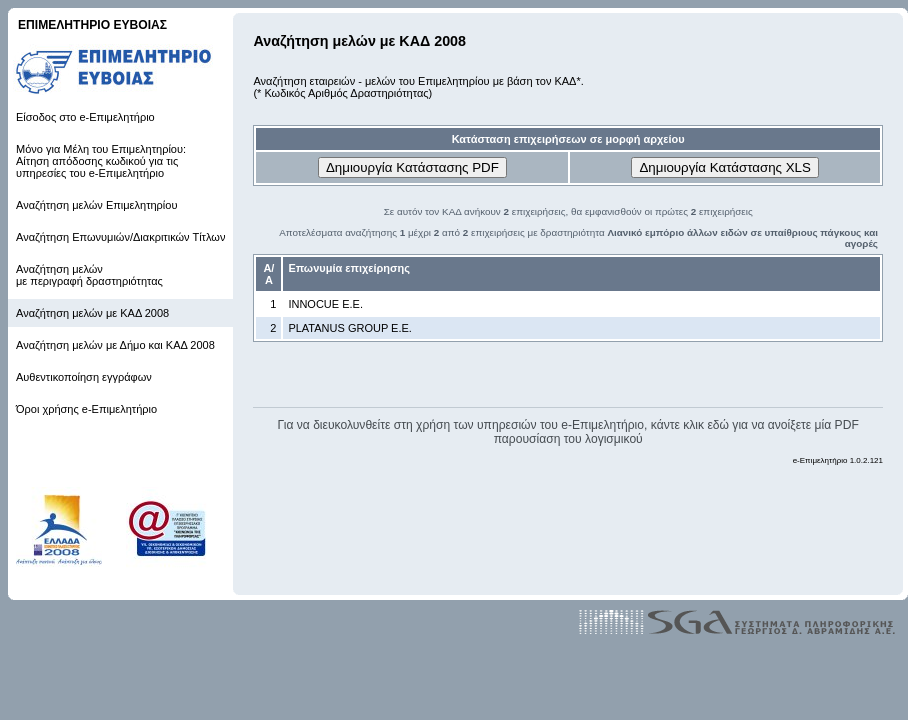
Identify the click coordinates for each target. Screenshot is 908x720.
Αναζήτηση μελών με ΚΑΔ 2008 (92, 313)
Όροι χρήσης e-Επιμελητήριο (86, 409)
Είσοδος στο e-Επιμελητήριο (85, 117)
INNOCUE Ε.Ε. (325, 304)
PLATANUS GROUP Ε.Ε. (349, 328)
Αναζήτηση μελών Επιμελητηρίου (96, 205)
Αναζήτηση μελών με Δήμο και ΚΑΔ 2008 (115, 345)
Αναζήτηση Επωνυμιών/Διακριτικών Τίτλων (120, 237)
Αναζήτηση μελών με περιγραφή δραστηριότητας (89, 275)
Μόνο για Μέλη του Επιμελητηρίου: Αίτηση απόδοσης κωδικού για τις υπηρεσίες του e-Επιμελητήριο (101, 161)
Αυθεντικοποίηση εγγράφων (84, 377)
